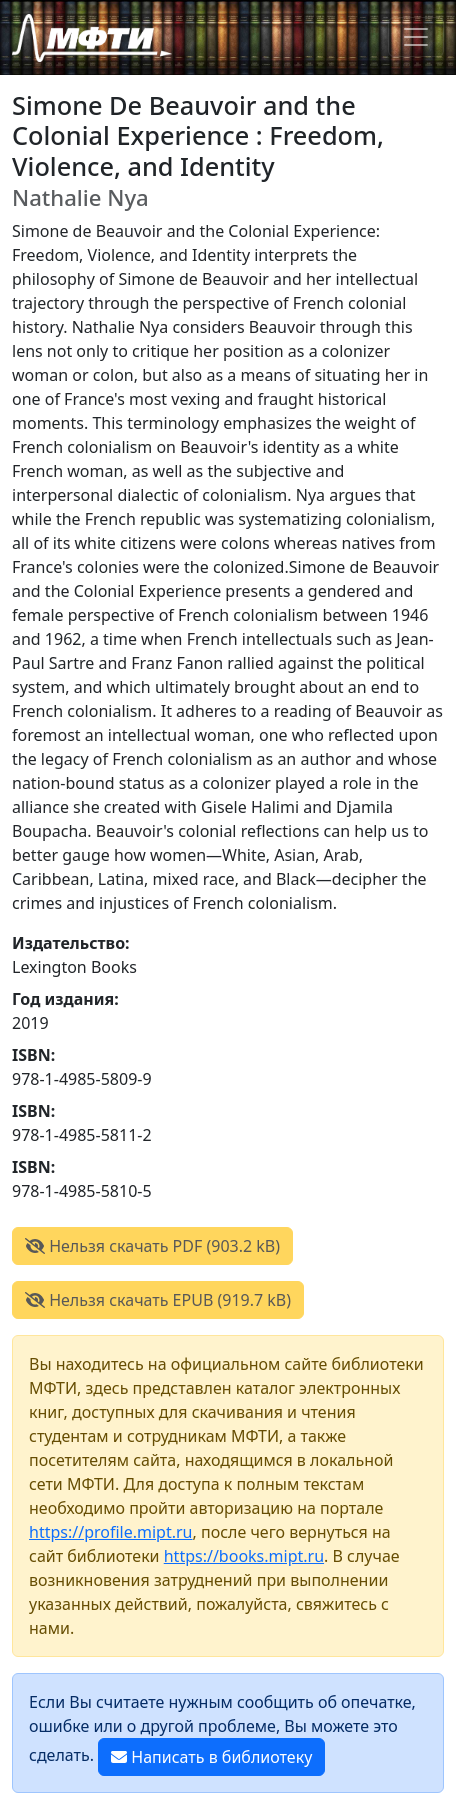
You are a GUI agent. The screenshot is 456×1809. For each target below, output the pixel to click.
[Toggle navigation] (416, 37)
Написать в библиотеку (211, 1757)
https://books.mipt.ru (244, 1556)
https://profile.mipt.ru (111, 1532)
